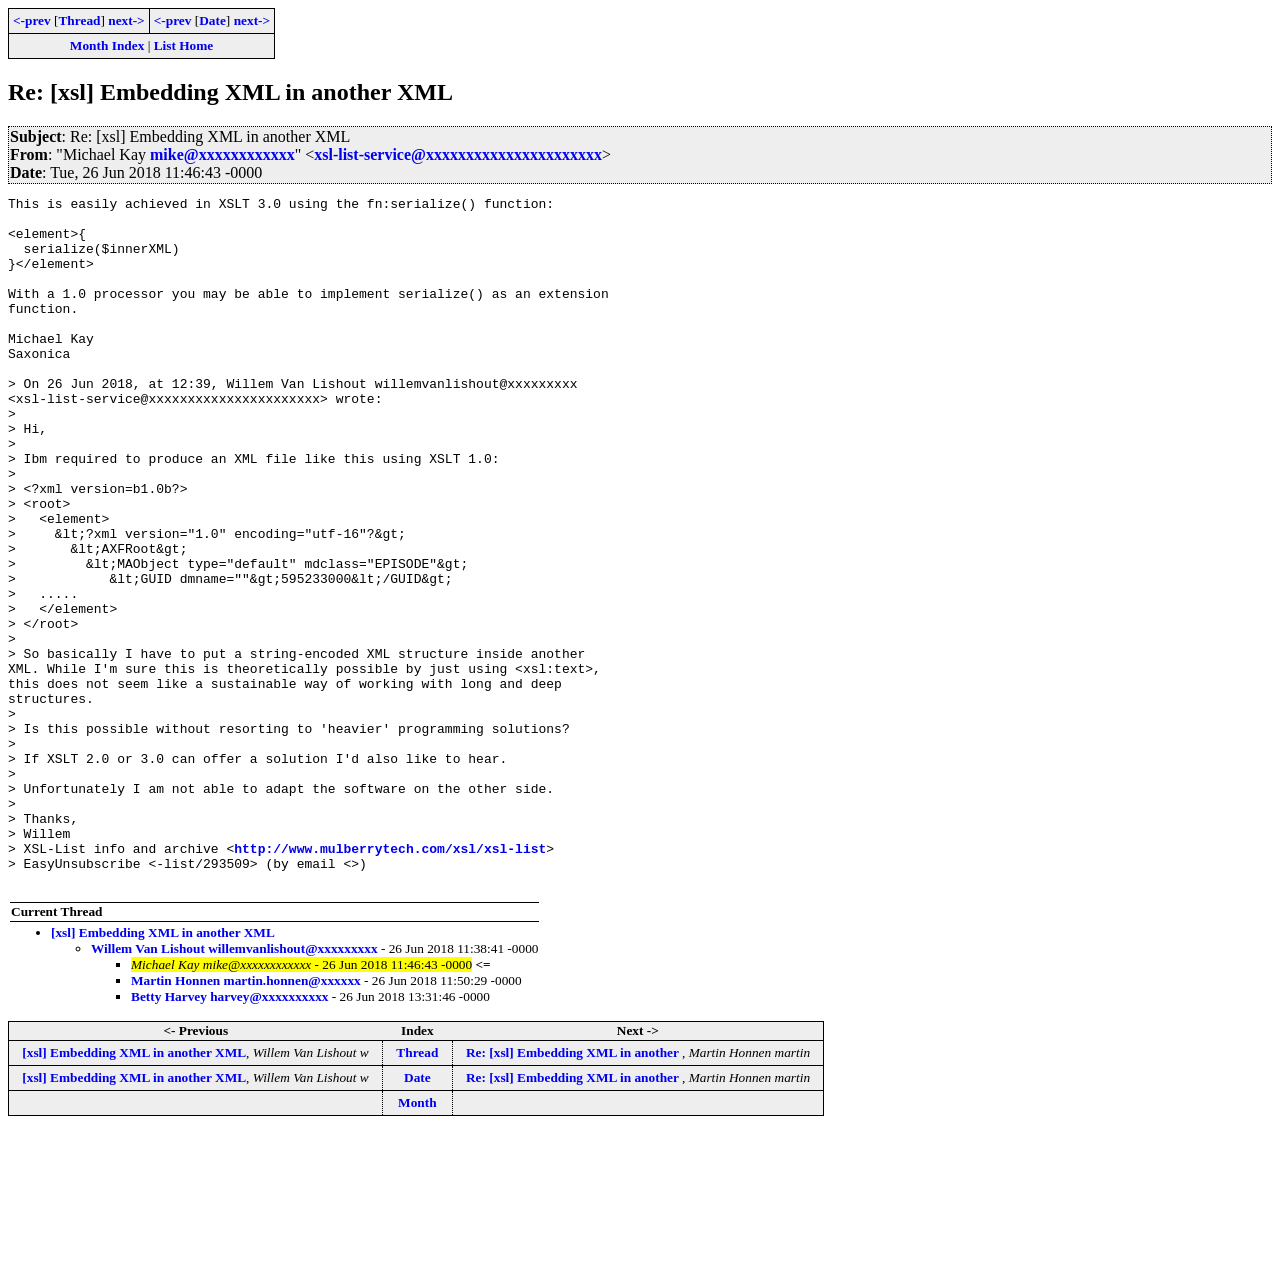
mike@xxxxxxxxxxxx (222, 154)
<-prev (32, 20)
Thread (79, 20)
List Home (184, 45)
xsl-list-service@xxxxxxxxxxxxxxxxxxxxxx (458, 154)
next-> (126, 20)
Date (212, 20)
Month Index (107, 45)
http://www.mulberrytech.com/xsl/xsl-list (390, 980)
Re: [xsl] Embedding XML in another (574, 1190)
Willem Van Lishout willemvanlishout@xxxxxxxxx (234, 1086)
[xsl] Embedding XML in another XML (163, 1070)
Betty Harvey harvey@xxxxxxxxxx (229, 1134)
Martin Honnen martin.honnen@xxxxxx (246, 1118)
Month (417, 1240)
